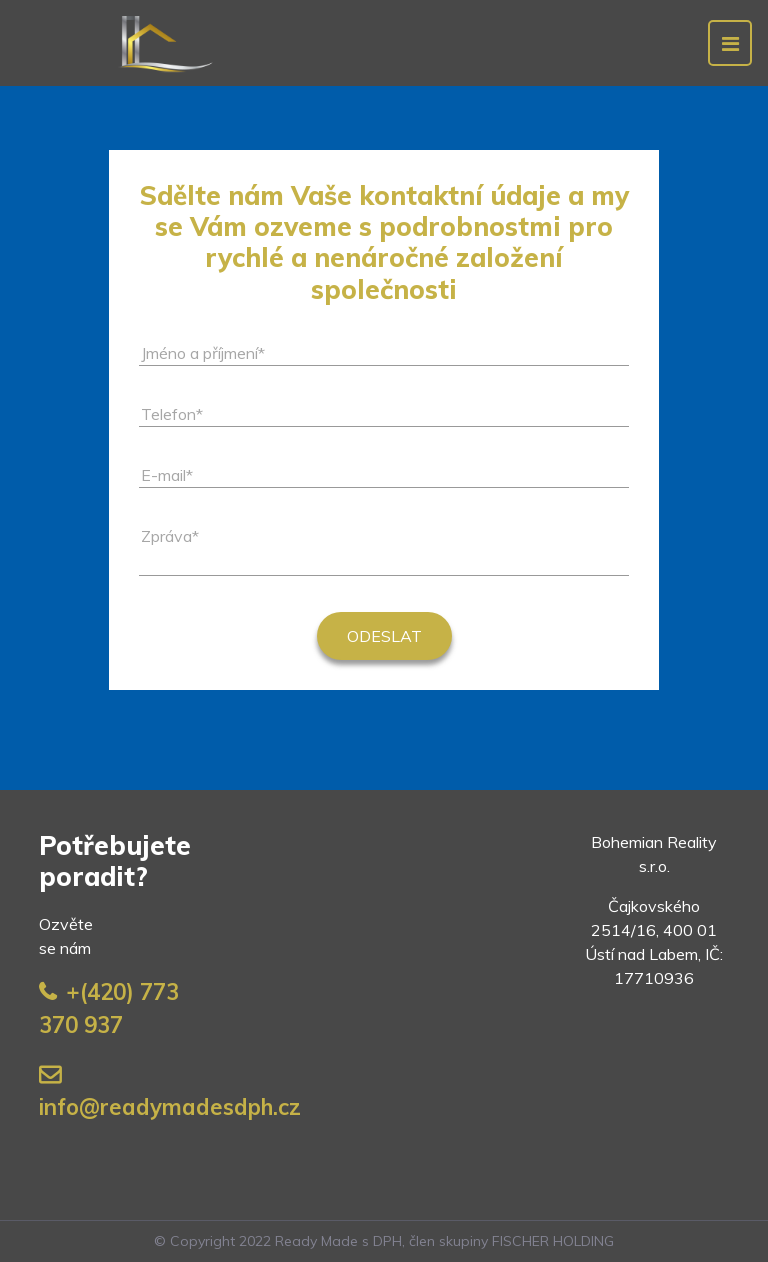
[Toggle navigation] (730, 43)
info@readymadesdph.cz (170, 1107)
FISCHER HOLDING (553, 1241)
